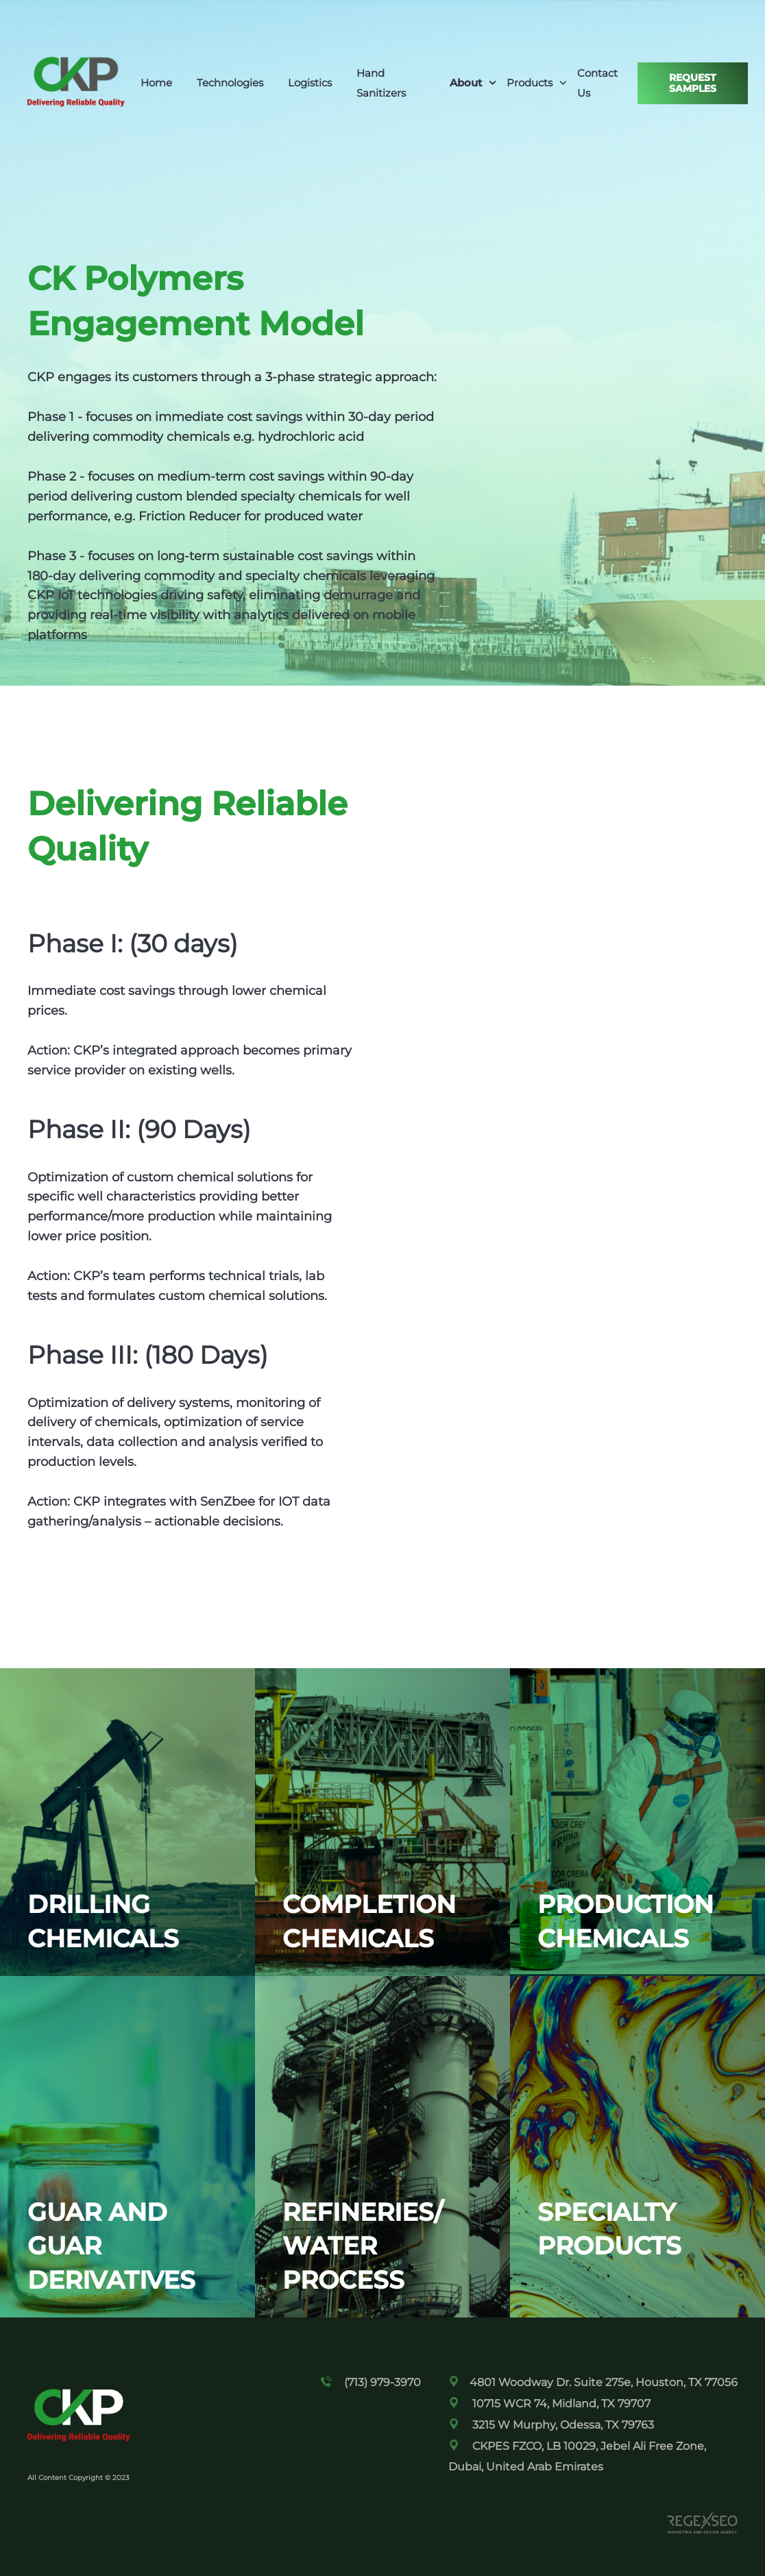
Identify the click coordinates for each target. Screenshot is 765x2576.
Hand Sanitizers (381, 83)
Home (156, 82)
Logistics (310, 82)
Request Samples (692, 82)
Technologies (230, 82)
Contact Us (597, 83)
